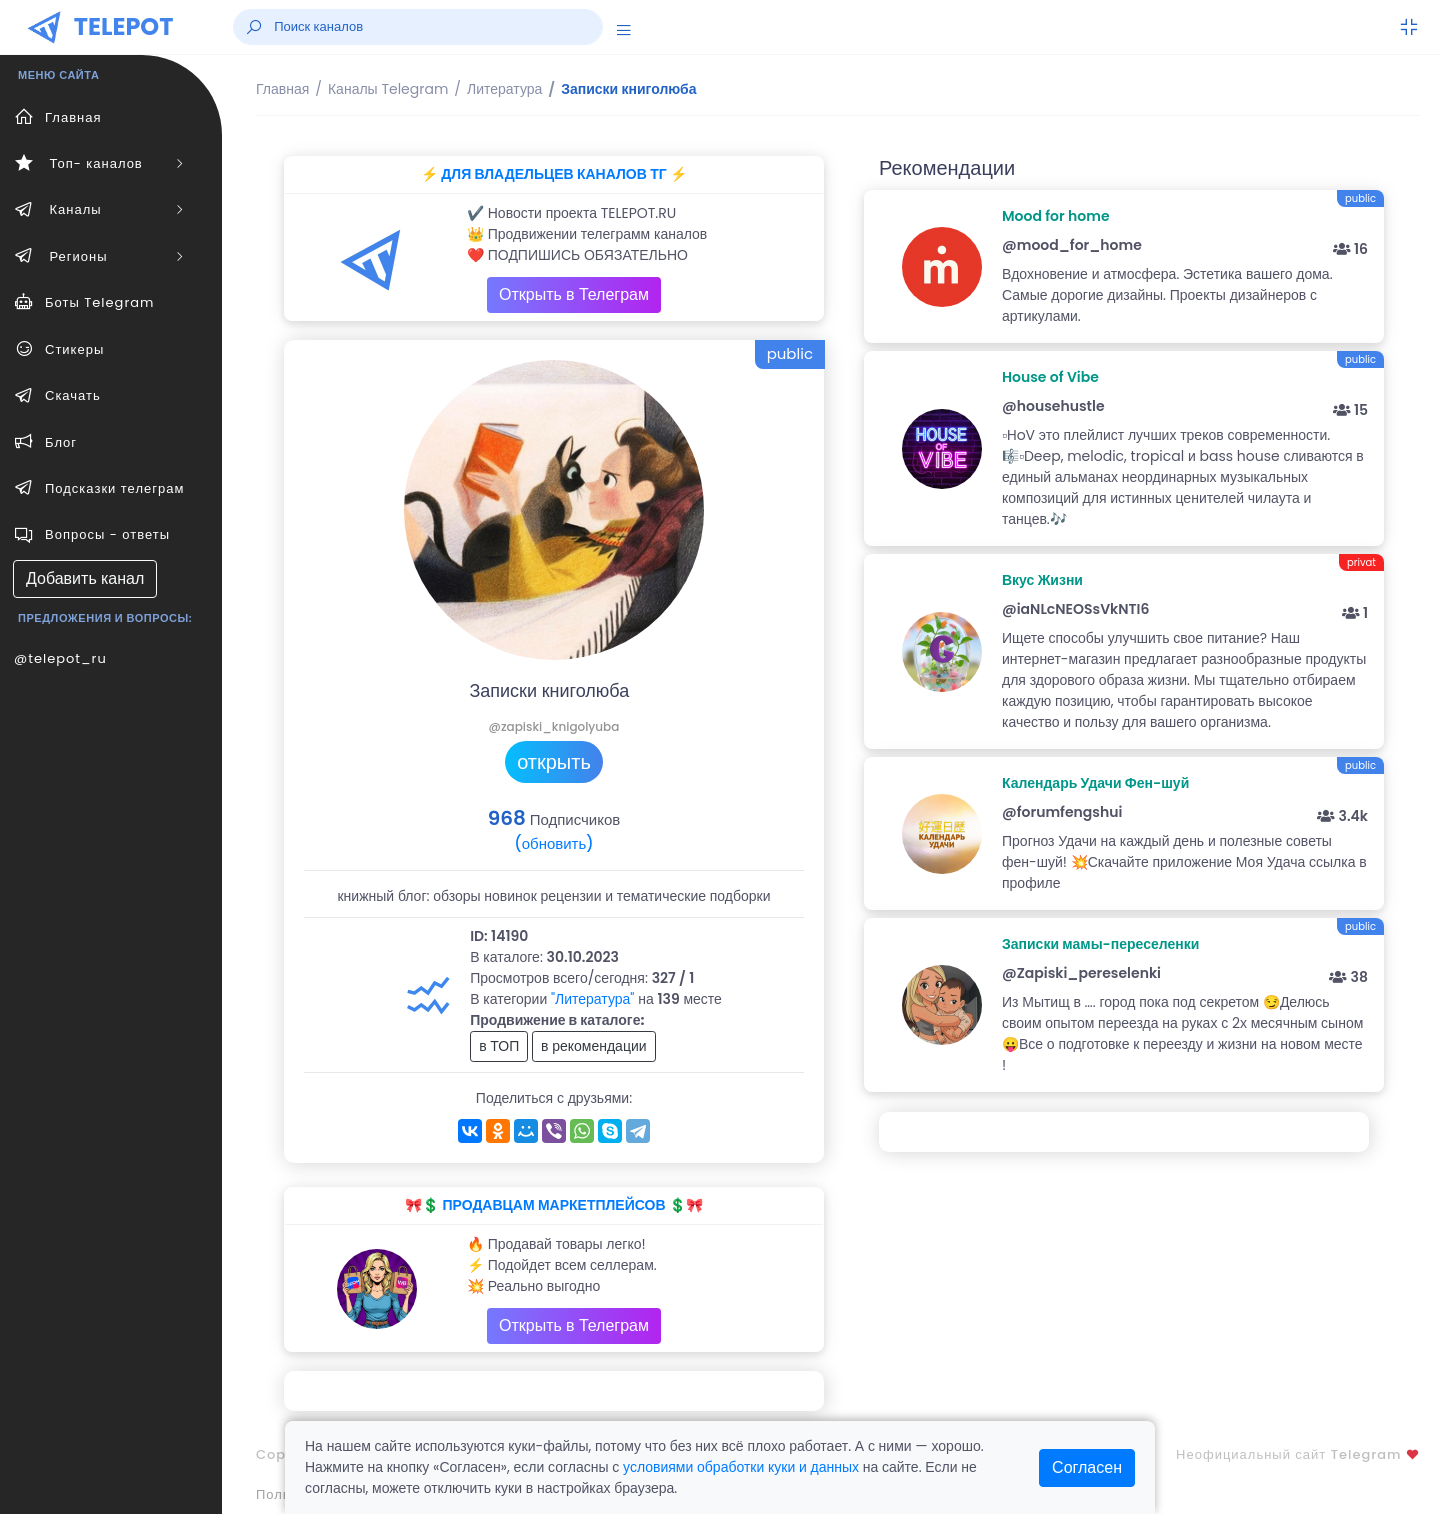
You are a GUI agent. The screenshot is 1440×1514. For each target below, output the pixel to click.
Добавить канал (85, 578)
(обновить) (553, 843)
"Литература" (592, 999)
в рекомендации (594, 1046)
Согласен (1087, 1467)
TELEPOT (124, 26)
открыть (554, 762)
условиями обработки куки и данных (741, 1467)
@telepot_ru (60, 658)
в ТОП (499, 1046)
